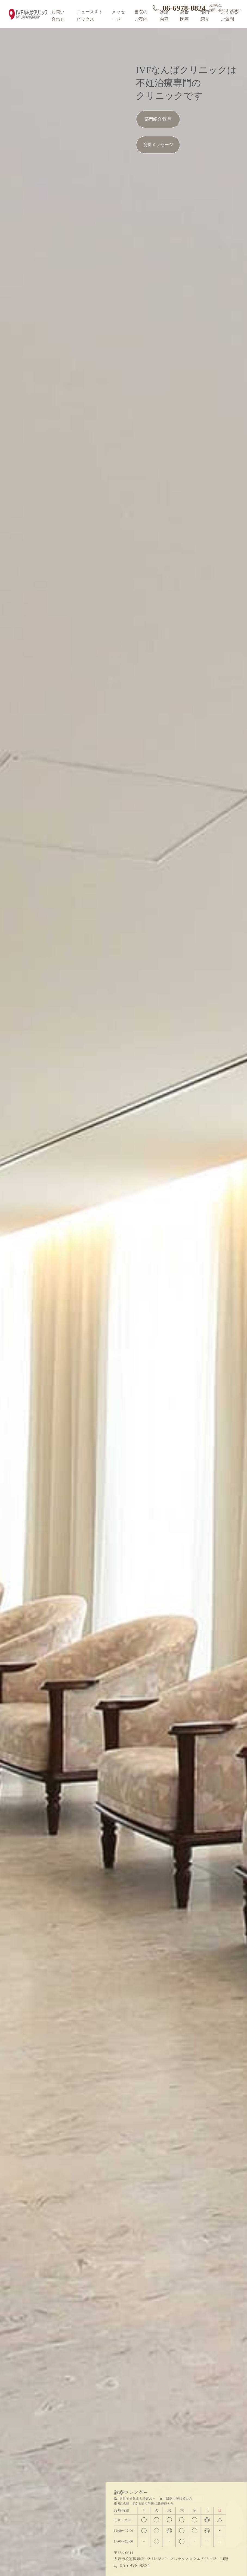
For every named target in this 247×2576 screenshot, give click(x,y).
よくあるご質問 (229, 15)
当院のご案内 (140, 15)
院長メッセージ (158, 144)
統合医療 (184, 15)
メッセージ (118, 15)
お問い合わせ (57, 15)
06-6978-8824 (184, 8)
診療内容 (164, 15)
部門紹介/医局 (158, 119)
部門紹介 (204, 15)
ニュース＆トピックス (90, 15)
